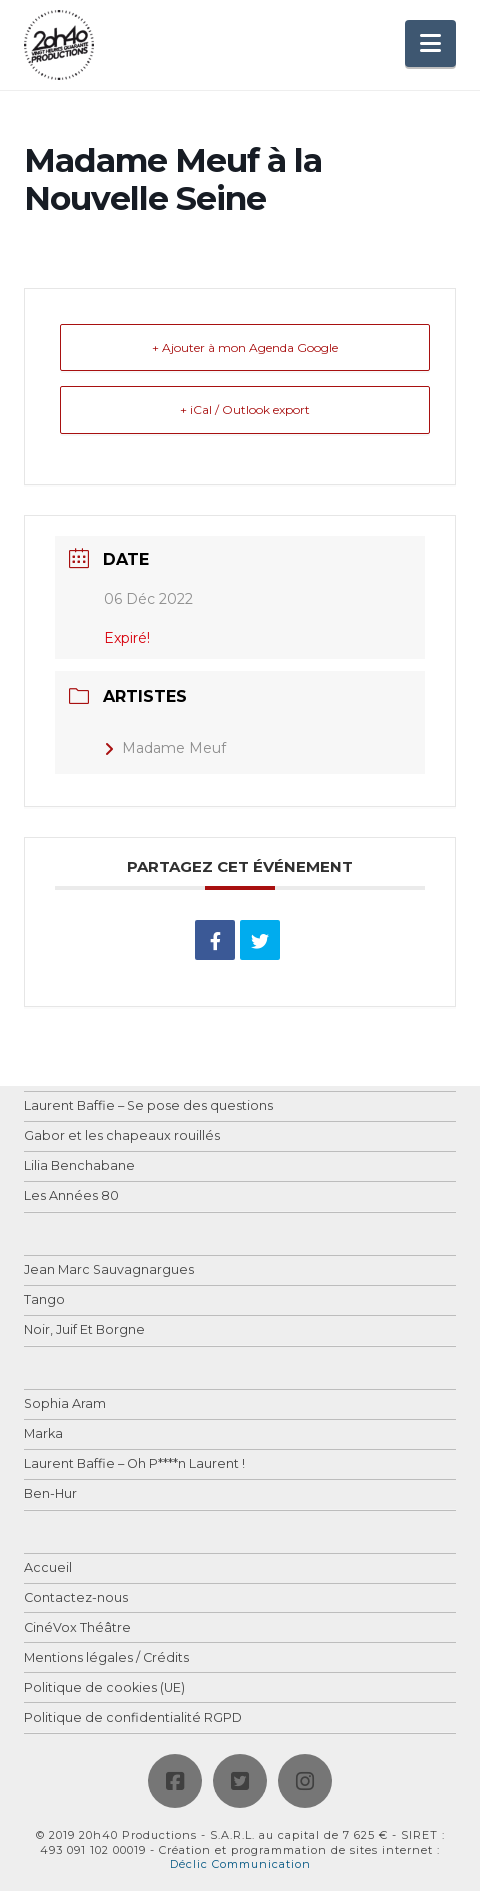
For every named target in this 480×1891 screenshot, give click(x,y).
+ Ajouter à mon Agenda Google (245, 347)
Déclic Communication (240, 1864)
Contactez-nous (76, 1598)
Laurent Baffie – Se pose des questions (148, 1106)
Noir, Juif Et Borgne (84, 1330)
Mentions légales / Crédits (106, 1658)
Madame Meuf (165, 748)
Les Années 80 (71, 1196)
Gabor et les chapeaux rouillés (122, 1136)
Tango (44, 1300)
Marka (43, 1434)
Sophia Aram (65, 1404)
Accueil (48, 1568)
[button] (430, 43)
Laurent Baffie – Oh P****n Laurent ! (134, 1464)
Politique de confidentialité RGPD (133, 1718)
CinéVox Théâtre (77, 1628)
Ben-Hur (50, 1494)
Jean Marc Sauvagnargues (109, 1270)
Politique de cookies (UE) (104, 1688)
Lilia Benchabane (79, 1166)
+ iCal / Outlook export (245, 409)
